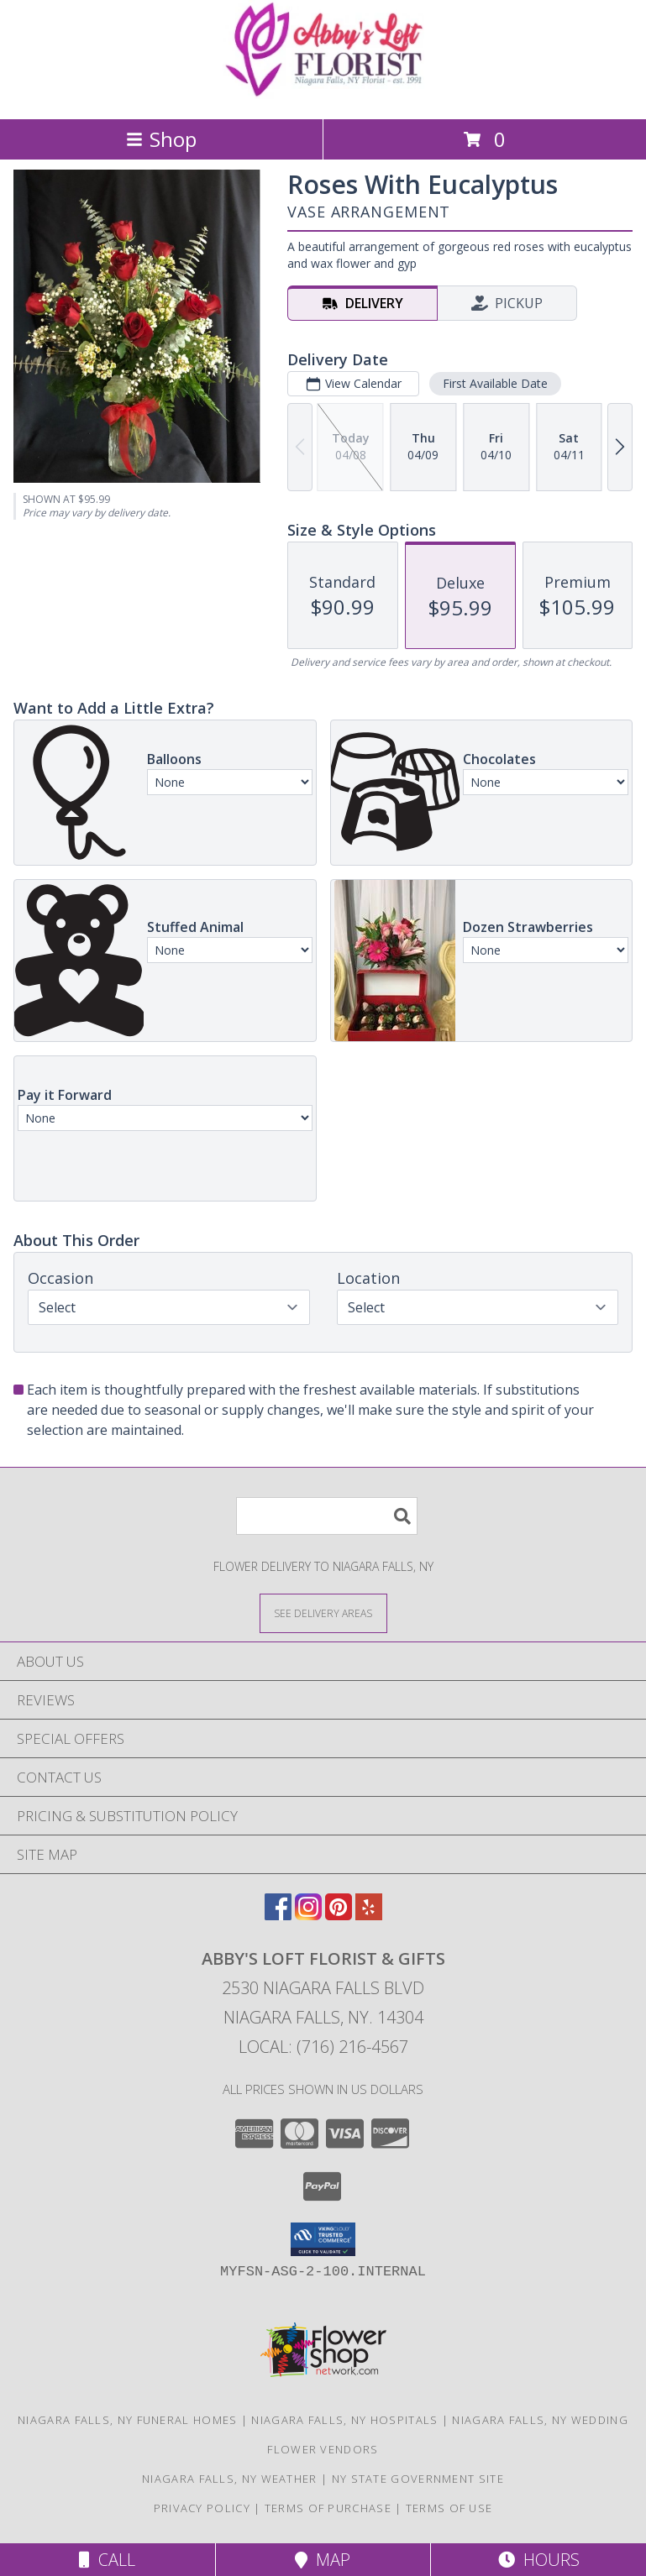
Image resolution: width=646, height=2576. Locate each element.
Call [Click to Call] (107, 2559)
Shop (161, 139)
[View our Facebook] (278, 1914)
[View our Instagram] (308, 1914)
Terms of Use (449, 2508)
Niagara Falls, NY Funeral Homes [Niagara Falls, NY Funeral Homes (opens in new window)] (127, 2419)
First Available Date (495, 383)
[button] (323, 2239)
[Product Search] (327, 1516)
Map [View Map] (322, 2559)
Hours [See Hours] (539, 2559)
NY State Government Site (418, 2478)
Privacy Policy (202, 2508)
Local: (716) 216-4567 (323, 2046)
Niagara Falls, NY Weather (230, 2478)
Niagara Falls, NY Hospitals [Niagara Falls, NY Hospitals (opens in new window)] (344, 2419)
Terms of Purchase (328, 2508)
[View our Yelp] (368, 1914)
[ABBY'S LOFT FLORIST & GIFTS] (323, 94)
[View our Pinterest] (338, 1914)
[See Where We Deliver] (323, 1612)
